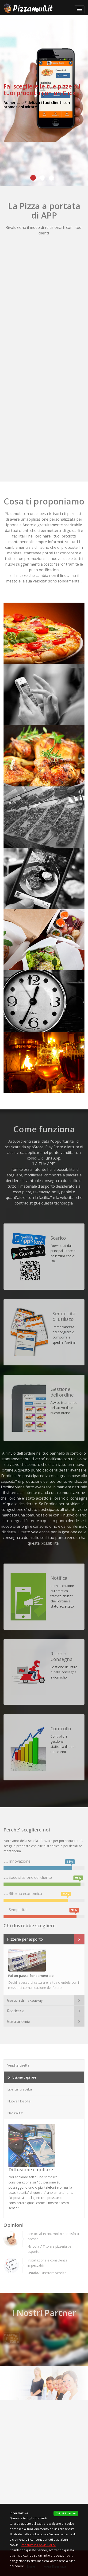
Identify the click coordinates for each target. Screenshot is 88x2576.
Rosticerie (15, 2008)
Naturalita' (15, 2110)
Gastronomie (18, 2018)
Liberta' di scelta (19, 2086)
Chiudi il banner (66, 2513)
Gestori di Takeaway (25, 1997)
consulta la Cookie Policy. (38, 2545)
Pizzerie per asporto (25, 1936)
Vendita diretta (18, 2063)
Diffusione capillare (21, 2074)
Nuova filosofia (19, 2098)
